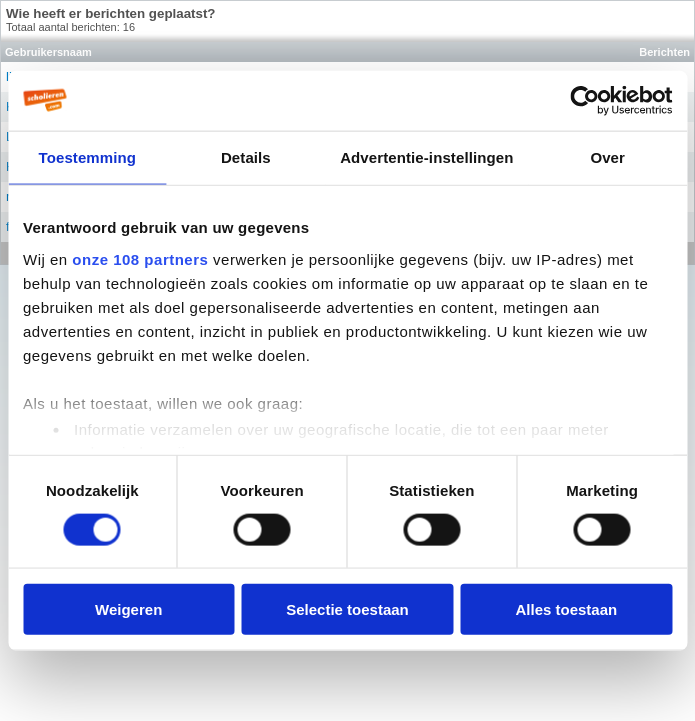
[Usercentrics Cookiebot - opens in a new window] (584, 100)
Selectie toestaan (347, 609)
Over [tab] (607, 156)
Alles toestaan (566, 609)
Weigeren (128, 609)
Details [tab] (246, 156)
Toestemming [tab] (88, 156)
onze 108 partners (140, 258)
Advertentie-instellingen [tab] (426, 156)
